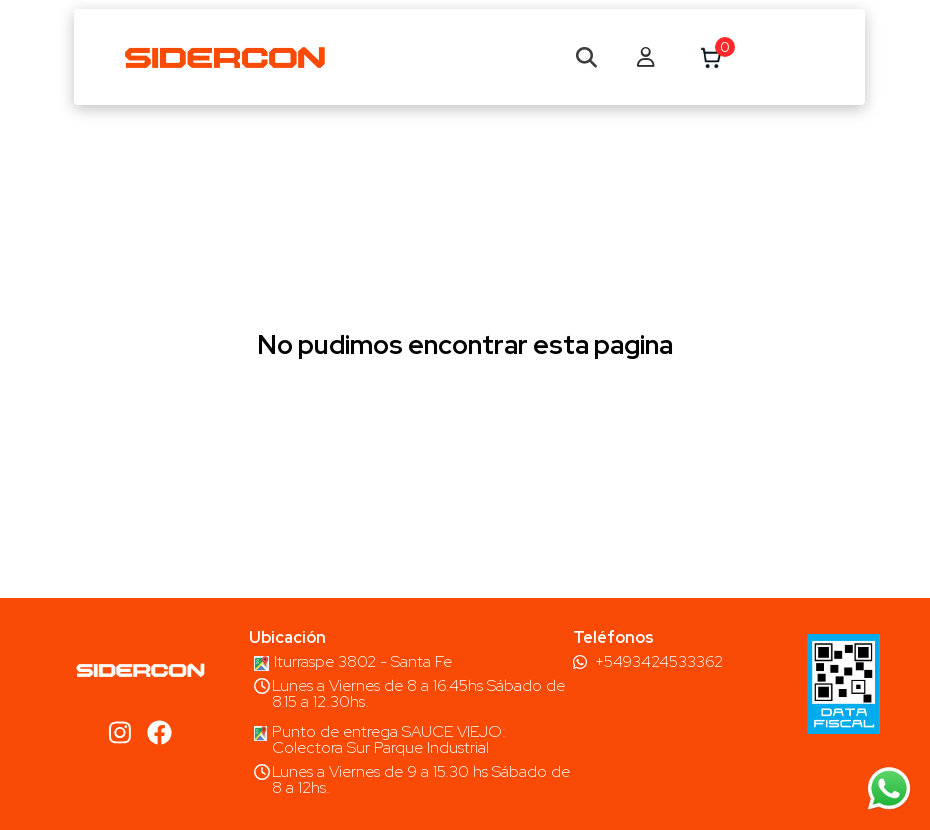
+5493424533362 (659, 662)
